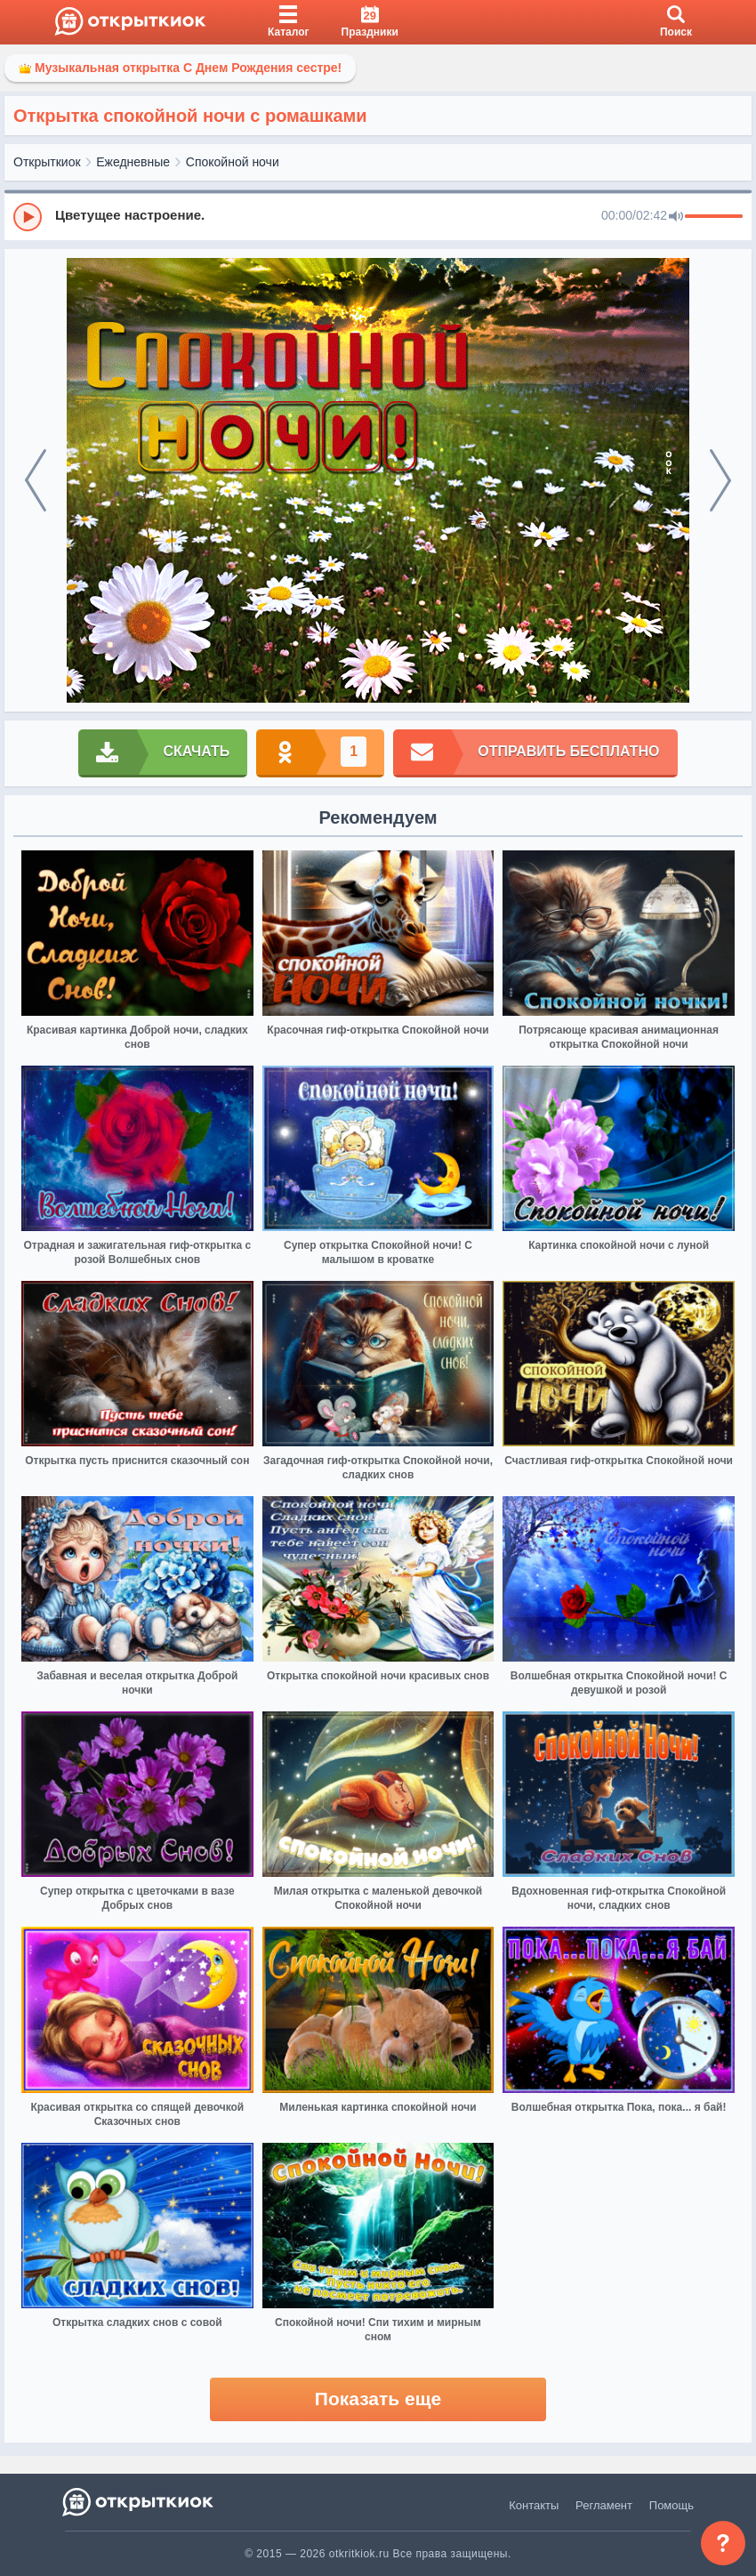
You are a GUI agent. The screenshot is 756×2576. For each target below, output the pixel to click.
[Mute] (676, 217)
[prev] (35, 480)
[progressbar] (714, 217)
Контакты (534, 2505)
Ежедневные (133, 162)
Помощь (671, 2505)
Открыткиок (47, 162)
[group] (378, 216)
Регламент (603, 2505)
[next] (720, 480)
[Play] (27, 217)
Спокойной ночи (232, 162)
